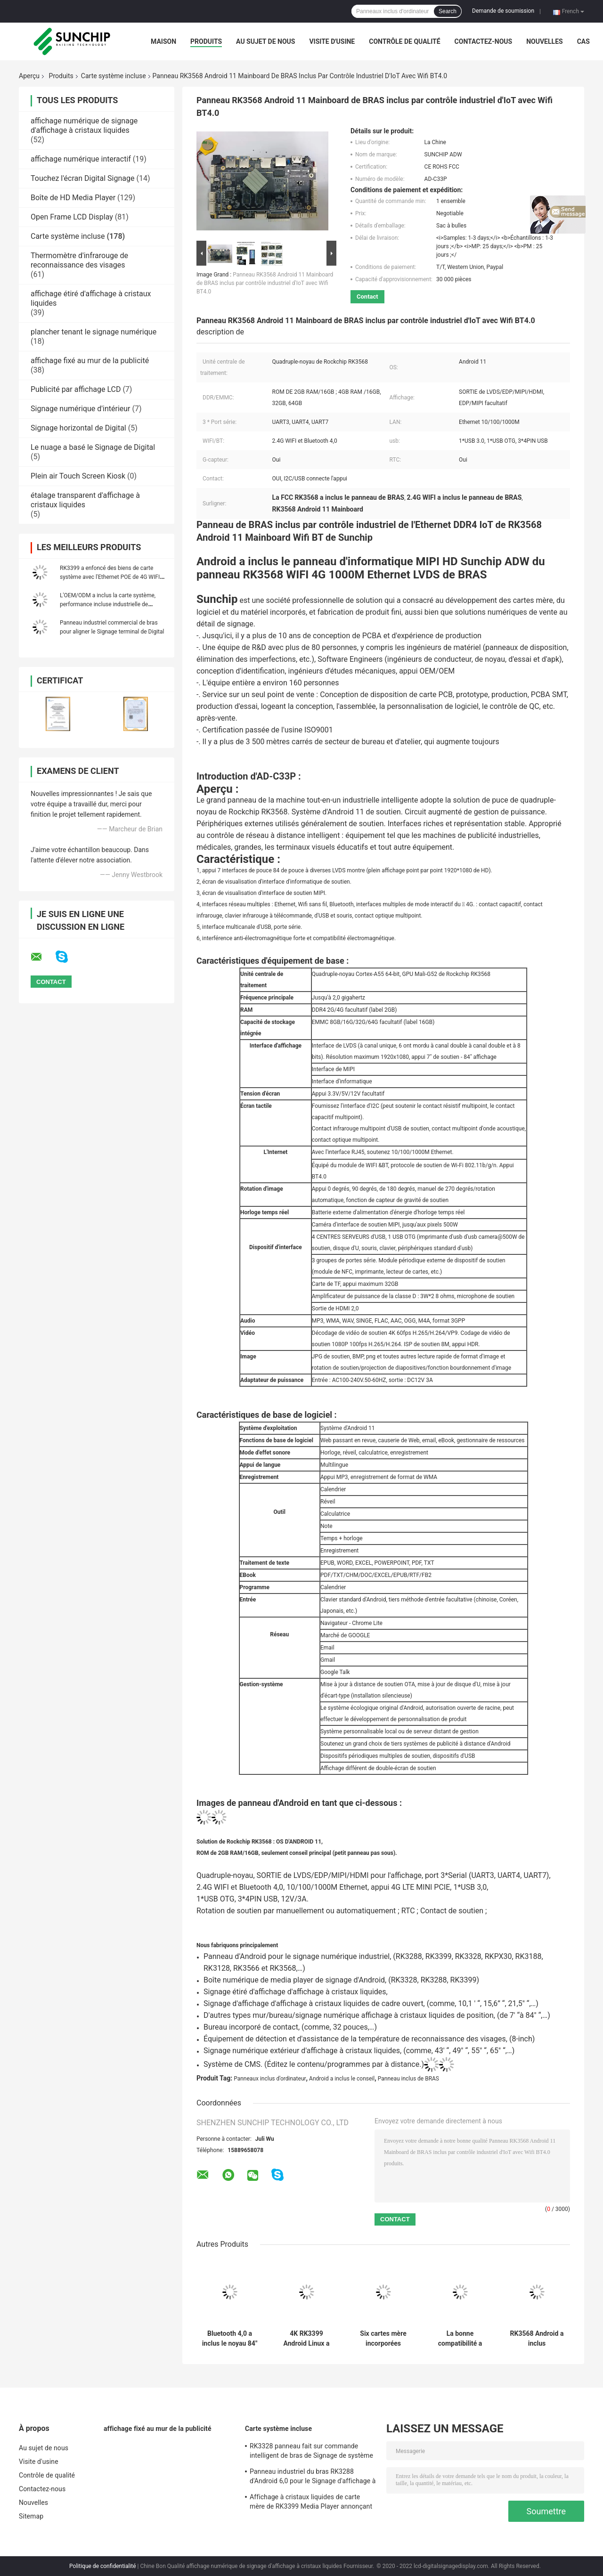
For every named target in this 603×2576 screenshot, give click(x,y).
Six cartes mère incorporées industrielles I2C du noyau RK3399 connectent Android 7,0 (383, 2339)
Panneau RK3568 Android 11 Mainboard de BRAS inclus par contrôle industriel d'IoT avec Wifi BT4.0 (264, 283)
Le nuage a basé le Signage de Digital (93, 447)
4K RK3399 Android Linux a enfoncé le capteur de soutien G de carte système (306, 2339)
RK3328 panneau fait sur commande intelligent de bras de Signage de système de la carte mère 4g (311, 2452)
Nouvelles (544, 41)
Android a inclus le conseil (342, 2078)
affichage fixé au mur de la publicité (90, 360)
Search (447, 11)
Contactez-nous (484, 41)
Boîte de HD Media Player (73, 197)
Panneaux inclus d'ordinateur (270, 2078)
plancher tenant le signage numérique (93, 331)
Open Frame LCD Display (72, 216)
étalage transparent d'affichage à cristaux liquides (85, 500)
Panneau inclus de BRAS (408, 2078)
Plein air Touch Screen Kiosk (78, 475)
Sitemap (31, 2516)
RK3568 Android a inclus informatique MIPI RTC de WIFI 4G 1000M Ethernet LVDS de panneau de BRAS (537, 2339)
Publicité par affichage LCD (76, 389)
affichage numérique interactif (81, 158)
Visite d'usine (332, 41)
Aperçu (29, 76)
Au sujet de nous (265, 41)
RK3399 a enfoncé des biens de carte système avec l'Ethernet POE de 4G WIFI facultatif (110, 577)
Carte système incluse (113, 76)
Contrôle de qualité (404, 41)
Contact (367, 296)
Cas (583, 41)
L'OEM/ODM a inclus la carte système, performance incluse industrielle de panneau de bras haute (107, 604)
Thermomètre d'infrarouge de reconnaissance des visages (79, 260)
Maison (163, 41)
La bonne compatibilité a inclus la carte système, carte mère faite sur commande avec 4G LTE (460, 2339)
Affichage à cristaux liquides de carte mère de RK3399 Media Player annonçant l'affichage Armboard (311, 2503)
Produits (206, 41)
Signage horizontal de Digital (78, 427)
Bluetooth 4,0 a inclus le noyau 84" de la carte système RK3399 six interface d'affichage (230, 2339)
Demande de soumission (503, 11)
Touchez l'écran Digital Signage (82, 178)
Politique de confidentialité (102, 2566)
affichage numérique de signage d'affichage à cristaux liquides (84, 125)
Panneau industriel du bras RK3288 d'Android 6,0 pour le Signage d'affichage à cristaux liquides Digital (312, 2477)
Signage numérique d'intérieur (80, 408)
